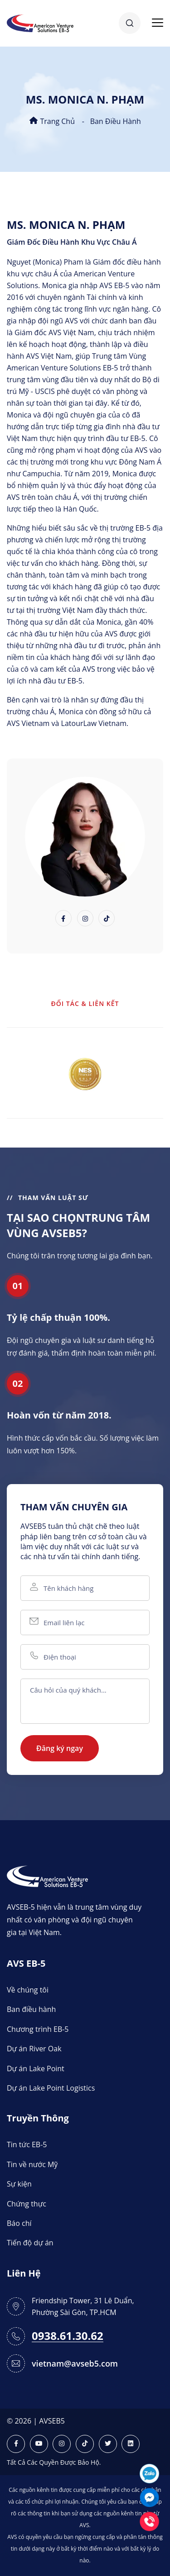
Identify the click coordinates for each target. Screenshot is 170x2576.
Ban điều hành (115, 121)
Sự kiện (19, 2184)
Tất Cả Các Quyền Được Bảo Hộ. (54, 2462)
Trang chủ (52, 121)
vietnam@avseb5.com (75, 2363)
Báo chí (19, 2223)
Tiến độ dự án (30, 2243)
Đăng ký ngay (59, 1748)
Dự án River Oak (34, 2049)
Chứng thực (26, 2204)
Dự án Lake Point (35, 2068)
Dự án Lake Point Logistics (51, 2088)
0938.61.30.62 (67, 2336)
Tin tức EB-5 (27, 2144)
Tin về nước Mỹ (32, 2164)
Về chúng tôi (28, 1990)
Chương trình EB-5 (38, 2029)
